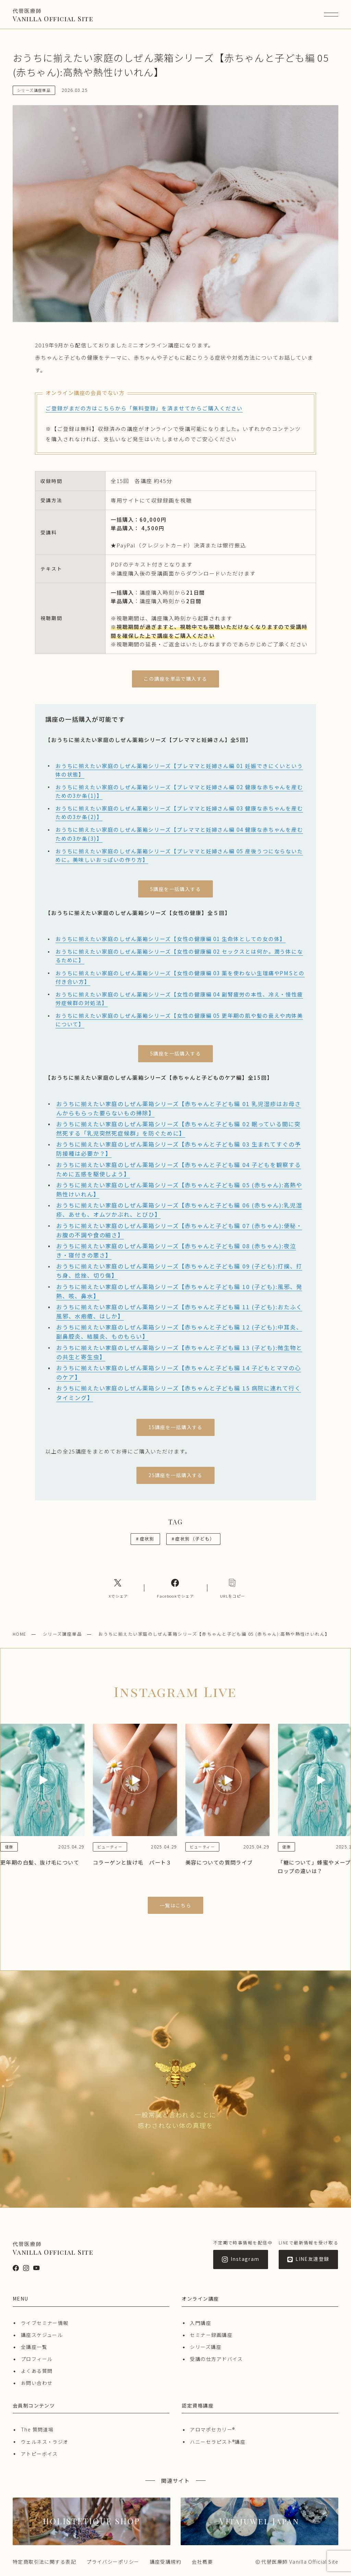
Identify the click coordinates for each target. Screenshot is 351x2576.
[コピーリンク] (233, 1587)
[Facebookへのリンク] (175, 1587)
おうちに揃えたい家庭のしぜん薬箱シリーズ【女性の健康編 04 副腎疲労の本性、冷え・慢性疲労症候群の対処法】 (179, 998)
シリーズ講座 (205, 2346)
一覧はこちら (176, 1905)
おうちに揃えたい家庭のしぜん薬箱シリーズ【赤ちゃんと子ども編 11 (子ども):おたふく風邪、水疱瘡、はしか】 (179, 1311)
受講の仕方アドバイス (216, 2358)
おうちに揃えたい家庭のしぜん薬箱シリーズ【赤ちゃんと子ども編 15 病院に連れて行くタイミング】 (178, 1392)
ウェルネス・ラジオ (45, 2441)
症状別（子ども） (193, 1538)
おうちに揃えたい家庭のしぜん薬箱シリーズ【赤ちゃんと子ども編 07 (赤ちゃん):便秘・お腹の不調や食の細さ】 (179, 1230)
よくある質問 (37, 2370)
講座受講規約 (166, 2561)
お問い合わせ (37, 2382)
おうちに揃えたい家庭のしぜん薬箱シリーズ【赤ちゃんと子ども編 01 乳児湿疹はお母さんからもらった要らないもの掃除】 (178, 1108)
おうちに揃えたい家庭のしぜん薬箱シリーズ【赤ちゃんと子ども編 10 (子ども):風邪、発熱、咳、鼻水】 (179, 1291)
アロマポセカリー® (212, 2429)
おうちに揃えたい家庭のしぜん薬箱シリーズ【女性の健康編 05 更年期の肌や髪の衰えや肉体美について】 (179, 1020)
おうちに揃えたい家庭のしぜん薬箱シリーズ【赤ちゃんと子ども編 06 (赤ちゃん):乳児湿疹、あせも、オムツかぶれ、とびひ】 (179, 1209)
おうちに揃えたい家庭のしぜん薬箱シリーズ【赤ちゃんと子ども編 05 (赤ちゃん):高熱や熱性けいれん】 (179, 1189)
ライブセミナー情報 (45, 2322)
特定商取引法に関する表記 (44, 2561)
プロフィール (37, 2358)
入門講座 (200, 2322)
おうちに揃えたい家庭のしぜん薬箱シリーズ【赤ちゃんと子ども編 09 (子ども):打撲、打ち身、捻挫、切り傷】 (179, 1270)
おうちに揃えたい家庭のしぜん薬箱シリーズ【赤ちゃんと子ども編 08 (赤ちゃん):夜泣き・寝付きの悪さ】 (176, 1250)
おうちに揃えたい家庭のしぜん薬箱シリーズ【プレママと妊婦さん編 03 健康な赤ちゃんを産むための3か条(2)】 (179, 812)
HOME (19, 1634)
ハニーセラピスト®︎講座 (217, 2441)
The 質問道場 (37, 2429)
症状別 (145, 1538)
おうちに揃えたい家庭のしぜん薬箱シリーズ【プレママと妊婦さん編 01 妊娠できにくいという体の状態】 (179, 770)
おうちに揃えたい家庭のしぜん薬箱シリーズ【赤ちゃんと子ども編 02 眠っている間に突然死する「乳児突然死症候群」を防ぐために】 (178, 1128)
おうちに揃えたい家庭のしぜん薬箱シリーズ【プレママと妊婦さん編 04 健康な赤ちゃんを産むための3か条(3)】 (179, 834)
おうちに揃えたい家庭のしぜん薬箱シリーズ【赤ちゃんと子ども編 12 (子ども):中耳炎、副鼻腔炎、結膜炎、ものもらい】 (179, 1331)
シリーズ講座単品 (62, 1634)
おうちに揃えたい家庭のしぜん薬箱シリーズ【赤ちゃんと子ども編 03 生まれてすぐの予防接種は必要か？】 (178, 1148)
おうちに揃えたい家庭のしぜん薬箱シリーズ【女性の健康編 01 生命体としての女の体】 (171, 938)
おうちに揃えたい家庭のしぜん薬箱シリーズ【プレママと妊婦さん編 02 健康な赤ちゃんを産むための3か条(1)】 (179, 791)
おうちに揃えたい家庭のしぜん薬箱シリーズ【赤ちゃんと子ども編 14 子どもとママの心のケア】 (178, 1372)
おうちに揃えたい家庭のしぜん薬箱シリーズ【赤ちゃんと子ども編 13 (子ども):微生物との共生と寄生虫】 (179, 1352)
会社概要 (202, 2561)
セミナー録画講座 (211, 2334)
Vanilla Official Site (53, 15)
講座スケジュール (42, 2334)
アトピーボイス (39, 2453)
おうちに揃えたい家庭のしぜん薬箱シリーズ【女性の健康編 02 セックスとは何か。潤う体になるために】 (179, 956)
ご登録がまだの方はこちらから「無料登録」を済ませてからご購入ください (144, 408)
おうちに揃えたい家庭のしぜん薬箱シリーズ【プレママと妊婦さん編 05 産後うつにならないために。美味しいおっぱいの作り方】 (179, 855)
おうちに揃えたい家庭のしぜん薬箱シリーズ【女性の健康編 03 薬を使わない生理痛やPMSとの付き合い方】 (180, 977)
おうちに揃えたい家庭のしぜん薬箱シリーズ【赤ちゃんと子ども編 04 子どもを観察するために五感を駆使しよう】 (178, 1169)
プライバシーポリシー (112, 2561)
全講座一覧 (34, 2346)
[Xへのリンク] (118, 1587)
